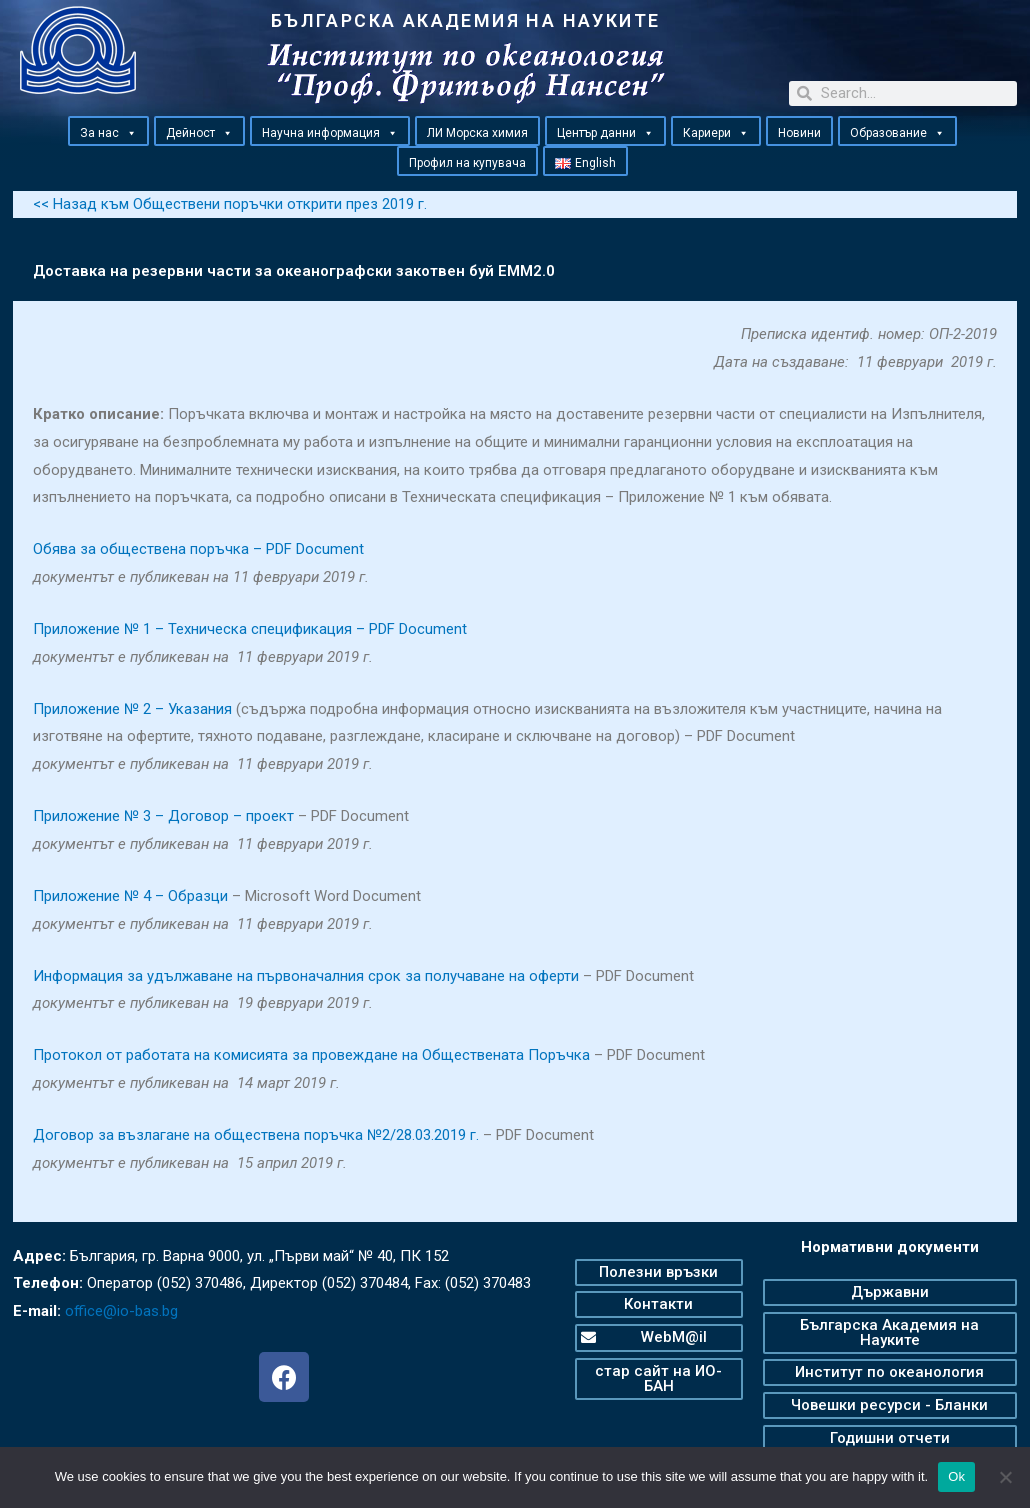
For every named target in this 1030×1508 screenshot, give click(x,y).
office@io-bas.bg (121, 1311)
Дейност (199, 132)
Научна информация (330, 132)
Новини (799, 133)
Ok (956, 1476)
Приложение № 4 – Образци (130, 896)
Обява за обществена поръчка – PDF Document (198, 549)
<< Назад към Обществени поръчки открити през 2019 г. (230, 204)
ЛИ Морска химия (477, 133)
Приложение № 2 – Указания (132, 709)
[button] (131, 133)
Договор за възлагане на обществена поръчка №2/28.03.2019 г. (256, 1135)
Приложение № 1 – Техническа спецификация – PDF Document (250, 629)
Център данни (605, 132)
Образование (897, 132)
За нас (108, 132)
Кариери (716, 132)
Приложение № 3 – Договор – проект (163, 816)
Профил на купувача (467, 163)
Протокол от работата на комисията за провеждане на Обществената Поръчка (311, 1055)
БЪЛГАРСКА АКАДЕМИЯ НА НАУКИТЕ (465, 20)
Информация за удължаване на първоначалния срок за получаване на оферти (306, 976)
